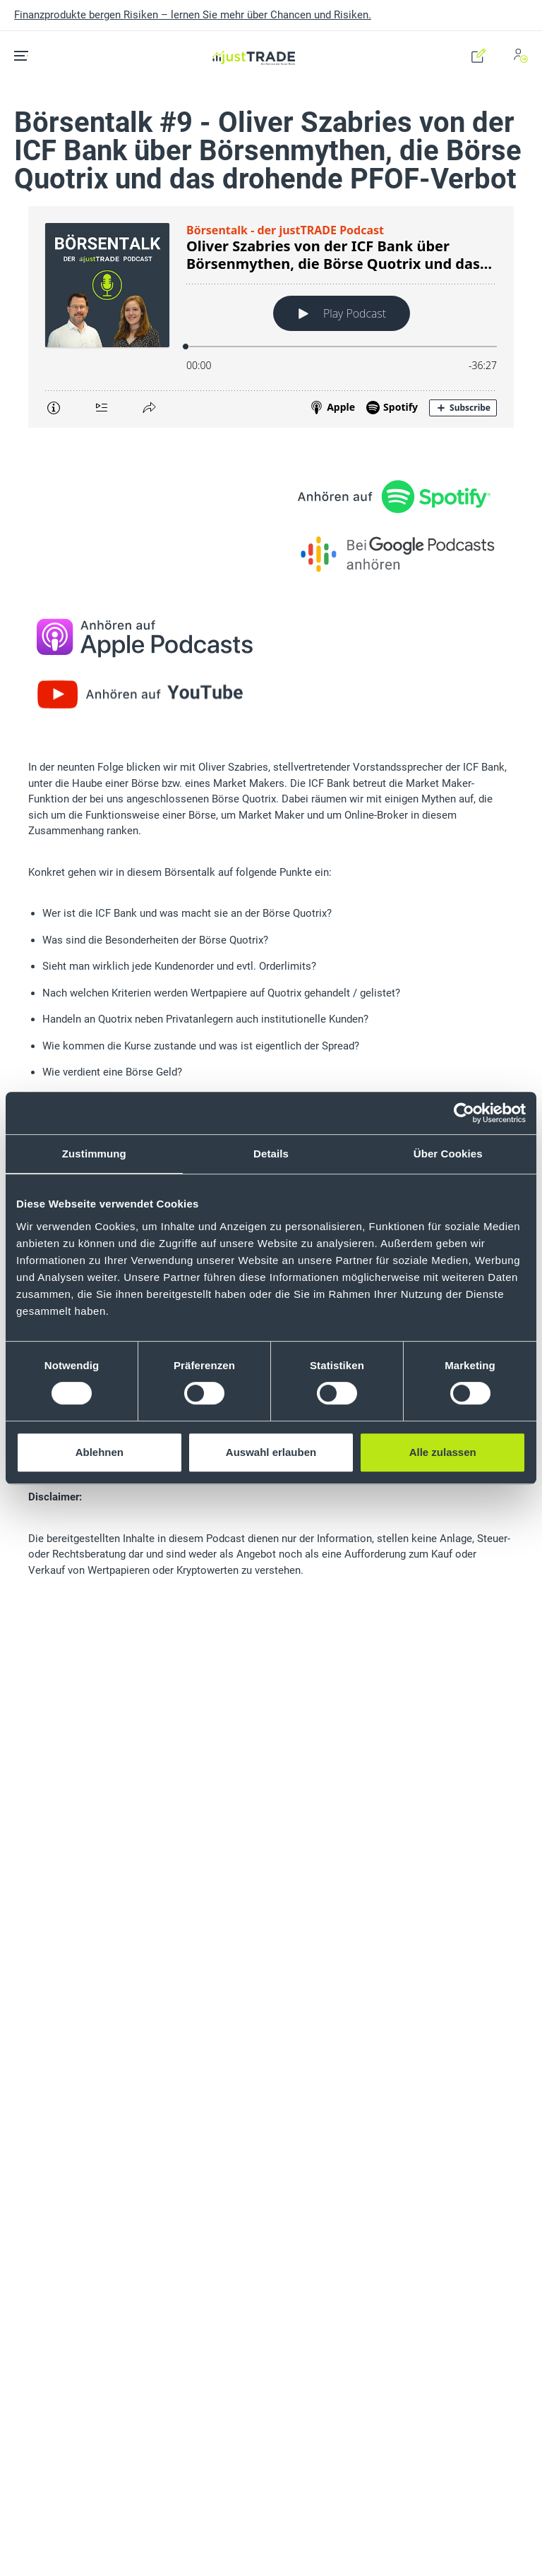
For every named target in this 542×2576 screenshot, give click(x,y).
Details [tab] (271, 1154)
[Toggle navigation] (26, 56)
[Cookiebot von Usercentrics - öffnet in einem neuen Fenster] (464, 1113)
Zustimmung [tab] (94, 1154)
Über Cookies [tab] (448, 1154)
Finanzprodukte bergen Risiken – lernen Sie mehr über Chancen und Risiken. (192, 14)
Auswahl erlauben (271, 1452)
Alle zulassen (442, 1452)
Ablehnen (100, 1452)
